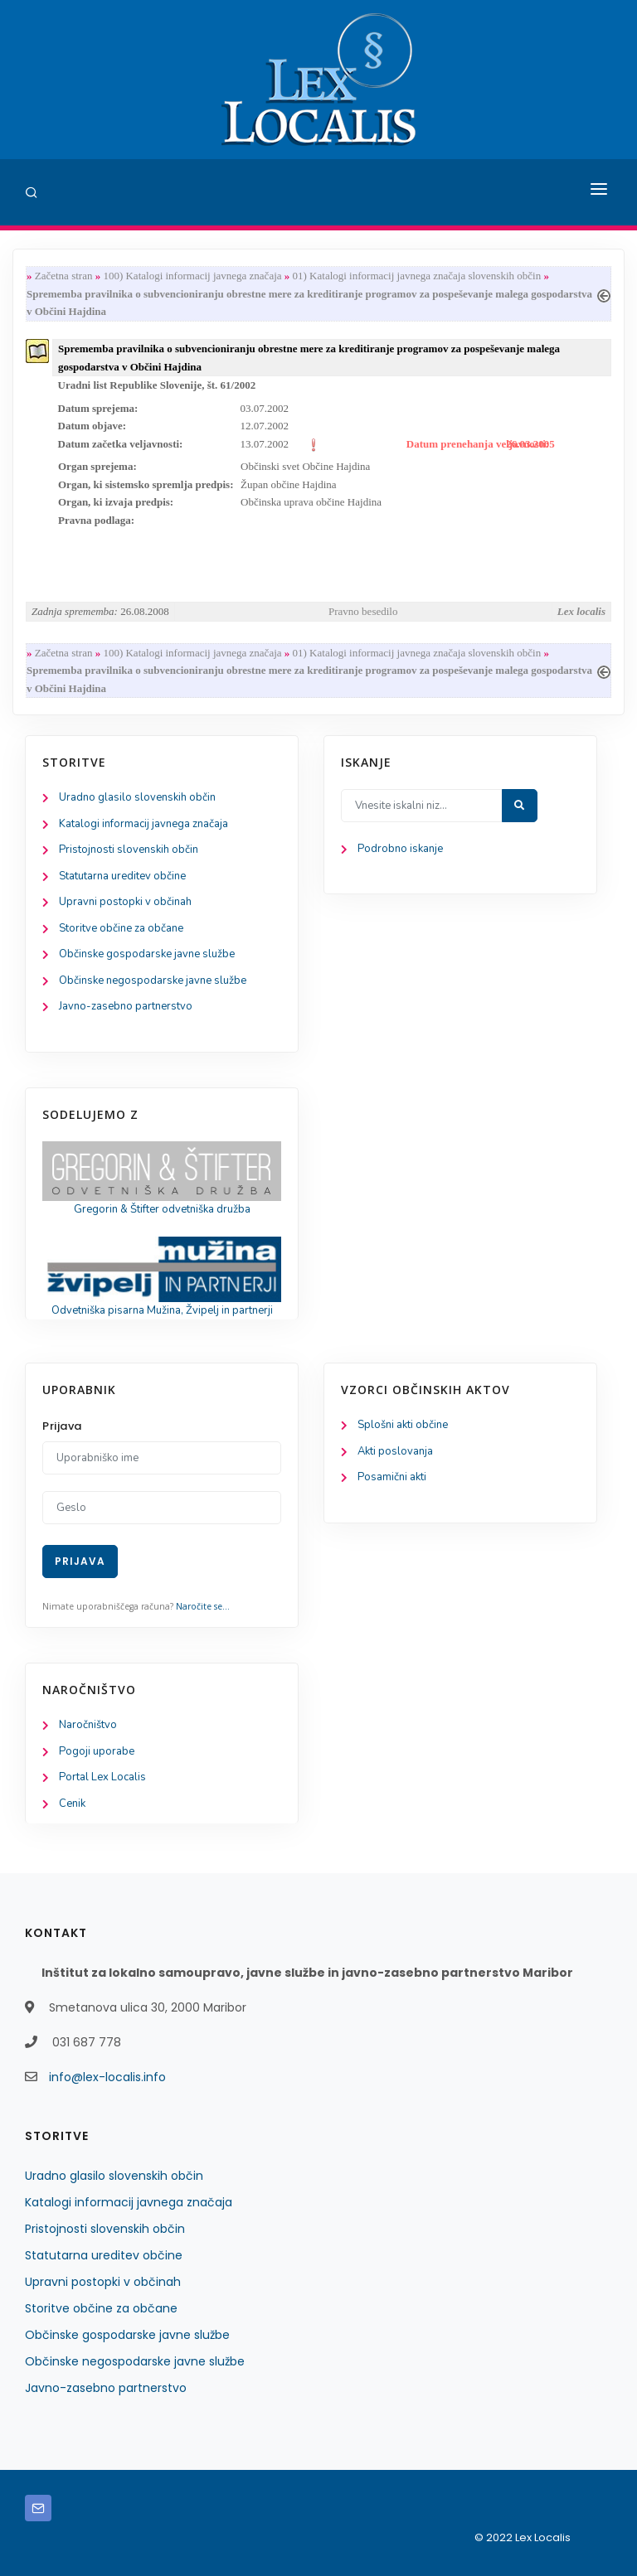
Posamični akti (391, 1477)
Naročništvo (88, 1724)
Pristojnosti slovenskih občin (128, 849)
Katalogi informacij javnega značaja (143, 823)
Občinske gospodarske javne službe (147, 954)
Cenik (72, 1803)
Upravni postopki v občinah (125, 901)
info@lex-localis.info (107, 2077)
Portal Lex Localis (102, 1777)
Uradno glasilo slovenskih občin (137, 797)
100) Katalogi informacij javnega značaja (192, 275)
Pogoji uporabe (96, 1751)
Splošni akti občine (402, 1424)
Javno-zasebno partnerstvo (125, 1006)
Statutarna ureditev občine (122, 876)
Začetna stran (64, 275)
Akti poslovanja (395, 1451)
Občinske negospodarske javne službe (152, 980)
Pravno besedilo (362, 611)
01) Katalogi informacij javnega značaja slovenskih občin (417, 275)
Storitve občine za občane (121, 928)
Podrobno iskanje (400, 848)
